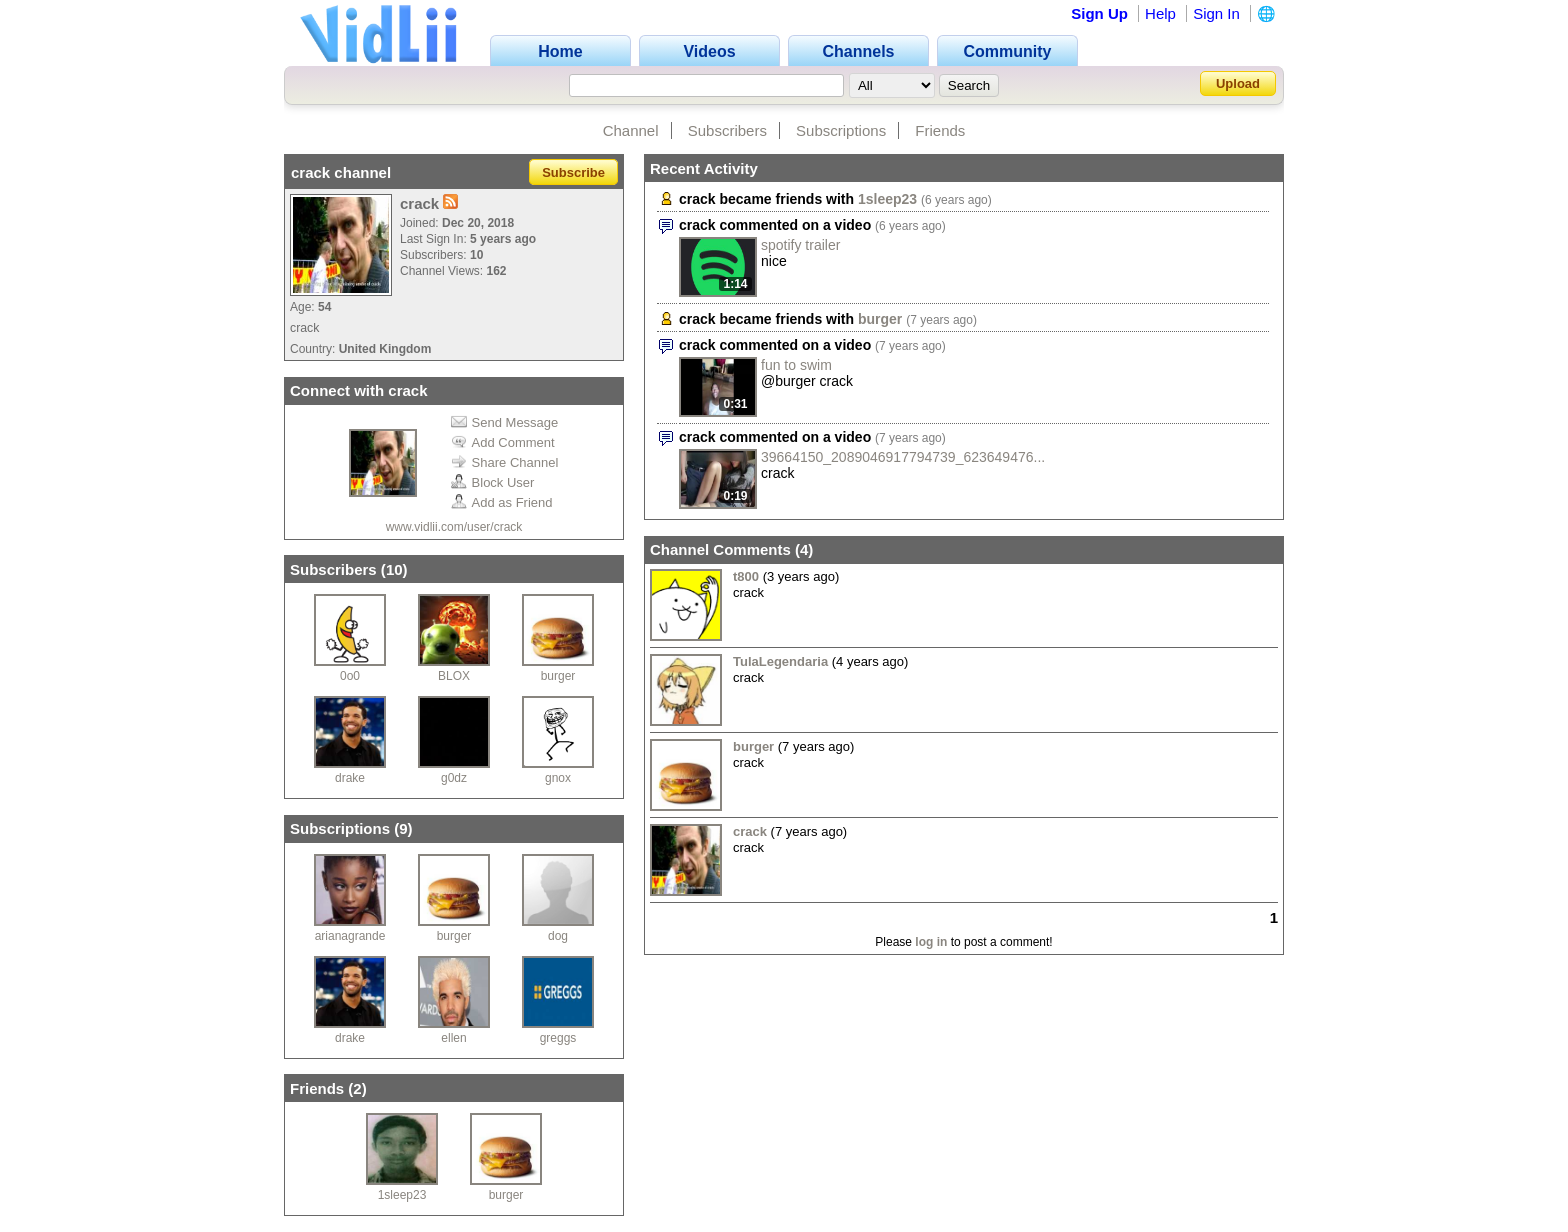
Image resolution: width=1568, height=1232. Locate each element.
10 (394, 569)
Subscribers (727, 130)
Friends (940, 130)
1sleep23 (402, 1195)
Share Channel (505, 462)
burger (558, 676)
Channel (631, 130)
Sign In (1216, 13)
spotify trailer (800, 245)
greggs (558, 1038)
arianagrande (350, 936)
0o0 (350, 676)
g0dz (454, 778)
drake (350, 778)
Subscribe (573, 172)
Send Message (505, 422)
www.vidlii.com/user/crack (454, 527)
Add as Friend (502, 502)
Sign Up (1099, 13)
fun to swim (796, 365)
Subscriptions (841, 130)
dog (558, 936)
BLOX (454, 676)
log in (931, 942)
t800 (746, 576)
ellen (453, 1038)
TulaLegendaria (780, 661)
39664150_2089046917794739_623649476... (903, 457)
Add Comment (503, 442)
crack (750, 831)
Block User (493, 482)
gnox (558, 778)
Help (1160, 13)
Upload (1238, 83)
